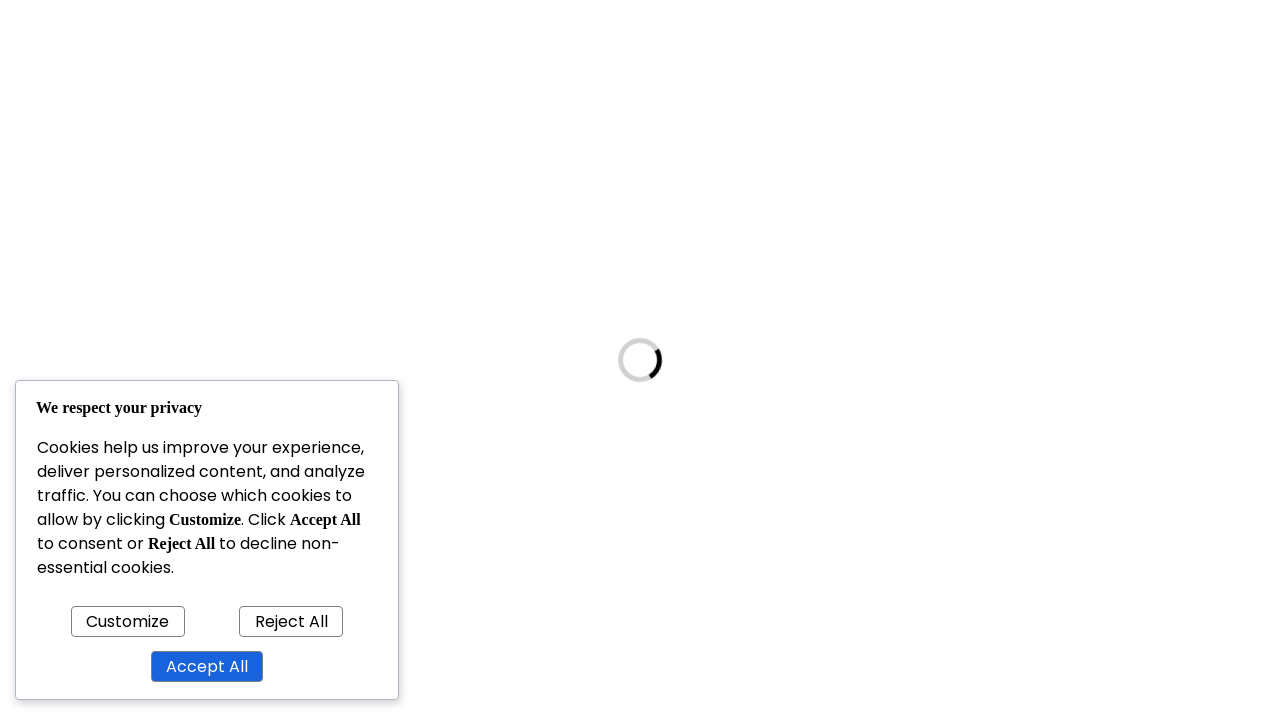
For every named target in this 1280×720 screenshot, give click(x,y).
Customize (127, 621)
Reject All (291, 621)
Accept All (207, 666)
